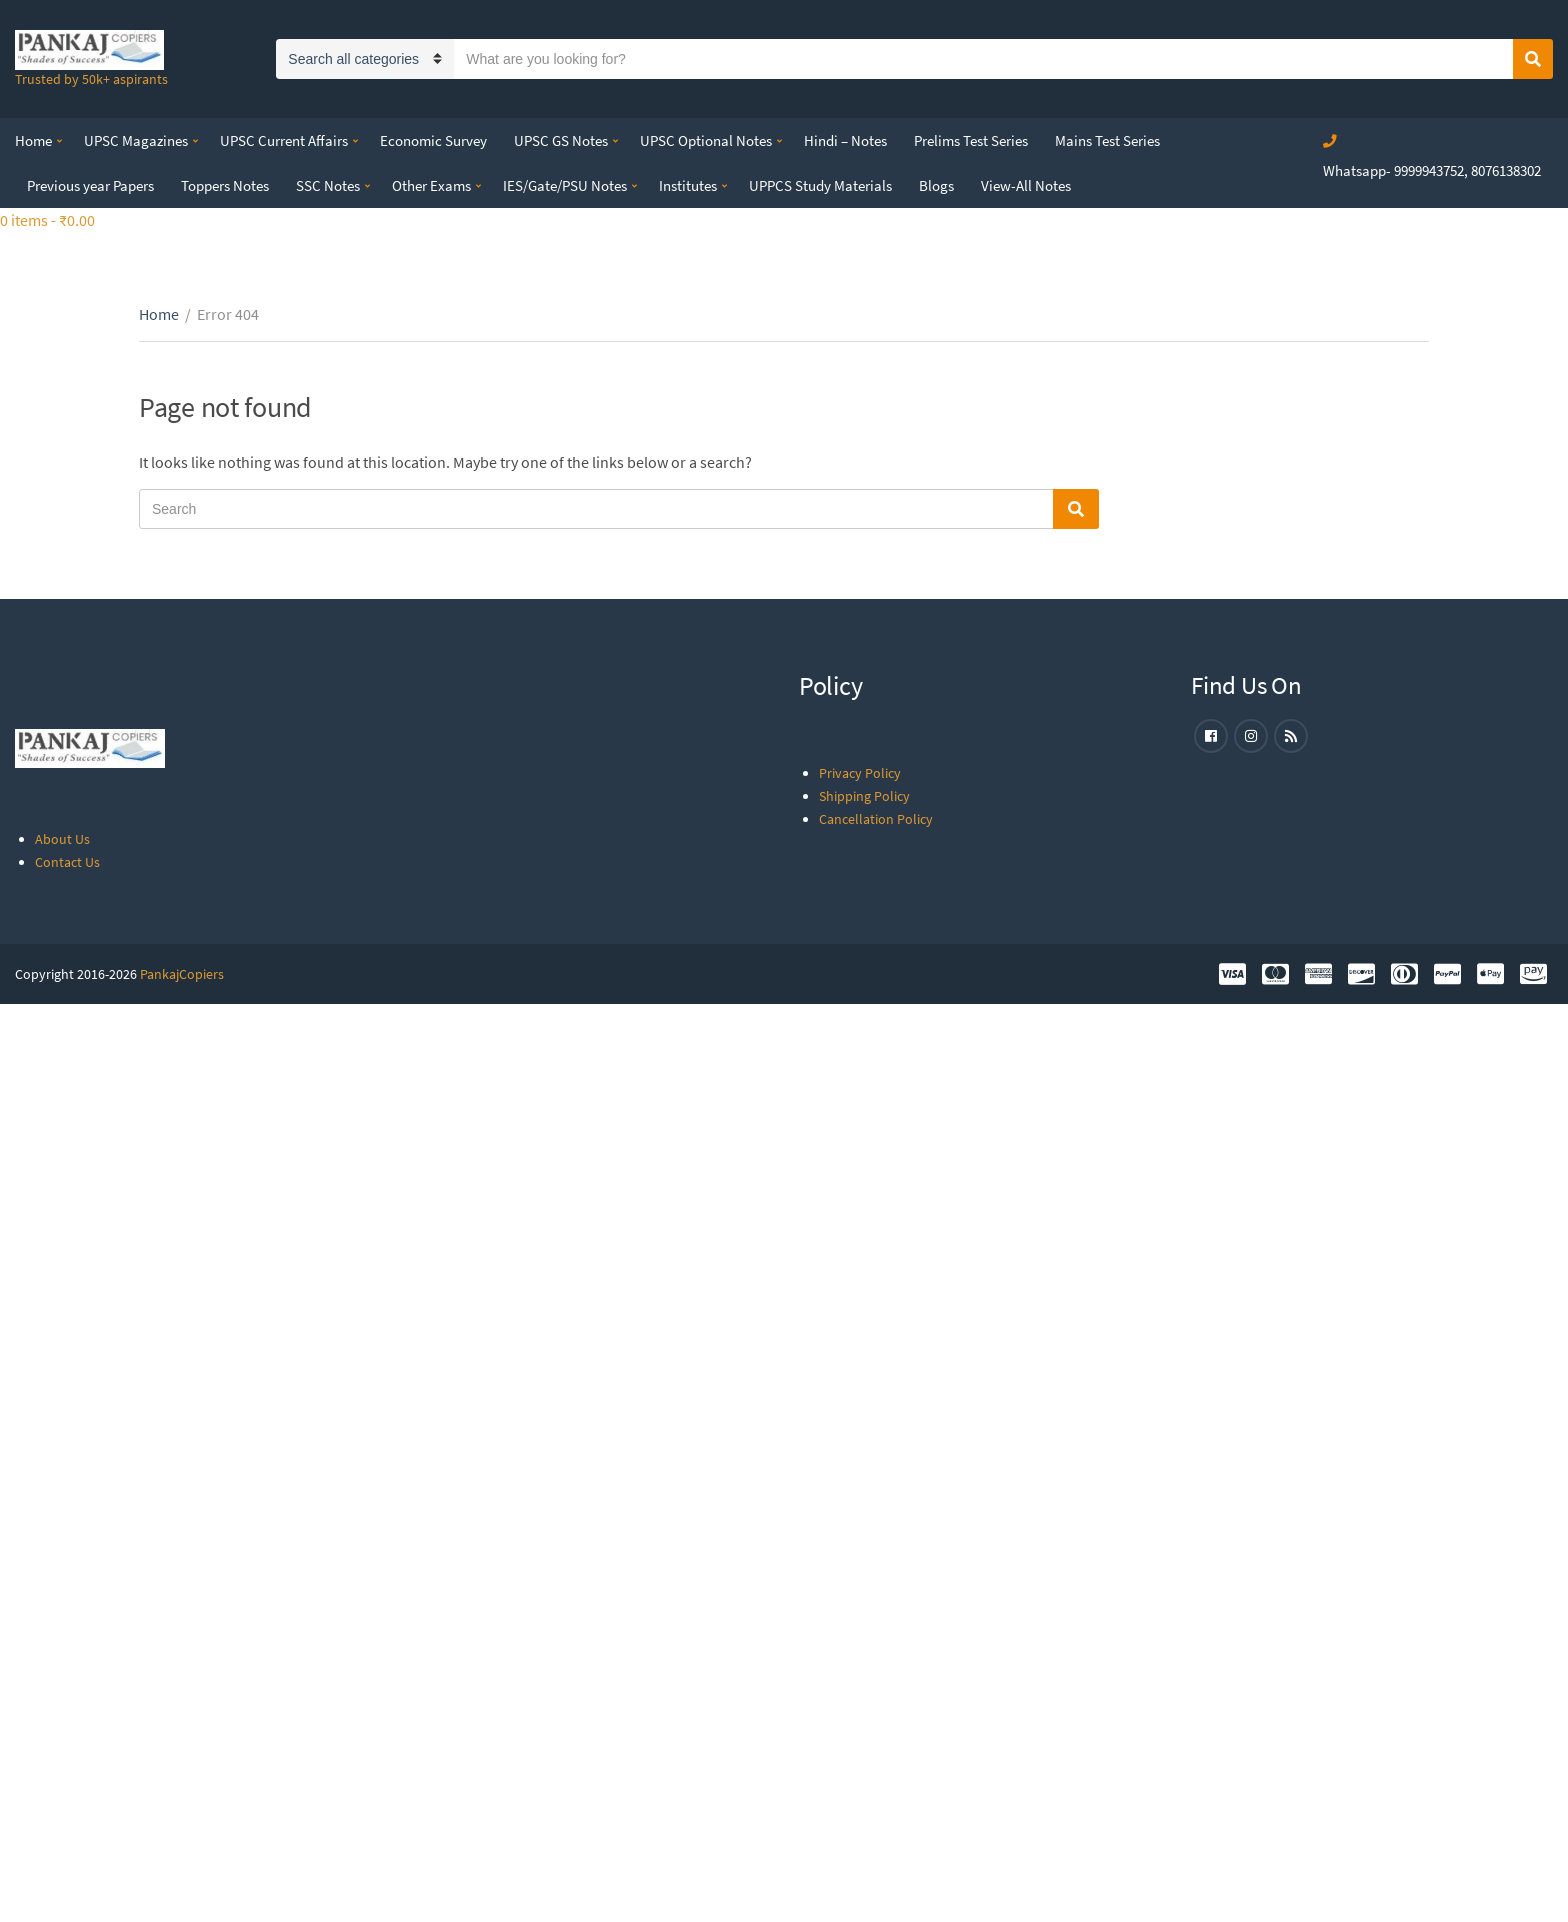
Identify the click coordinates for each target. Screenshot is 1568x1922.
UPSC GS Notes (561, 140)
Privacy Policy (860, 773)
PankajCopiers (182, 974)
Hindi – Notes (845, 140)
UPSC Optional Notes (706, 140)
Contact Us (67, 862)
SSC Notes (328, 185)
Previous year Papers (90, 185)
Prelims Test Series (971, 140)
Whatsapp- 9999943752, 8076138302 (1432, 170)
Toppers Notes (225, 185)
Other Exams (431, 185)
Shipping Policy (864, 796)
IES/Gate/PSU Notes (565, 185)
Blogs (936, 185)
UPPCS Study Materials (820, 185)
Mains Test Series (1107, 140)
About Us (62, 839)
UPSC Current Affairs (284, 140)
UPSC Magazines (136, 140)
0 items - (47, 220)
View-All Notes (1026, 185)
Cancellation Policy (876, 819)
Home (33, 140)
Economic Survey (433, 140)
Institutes (688, 185)
